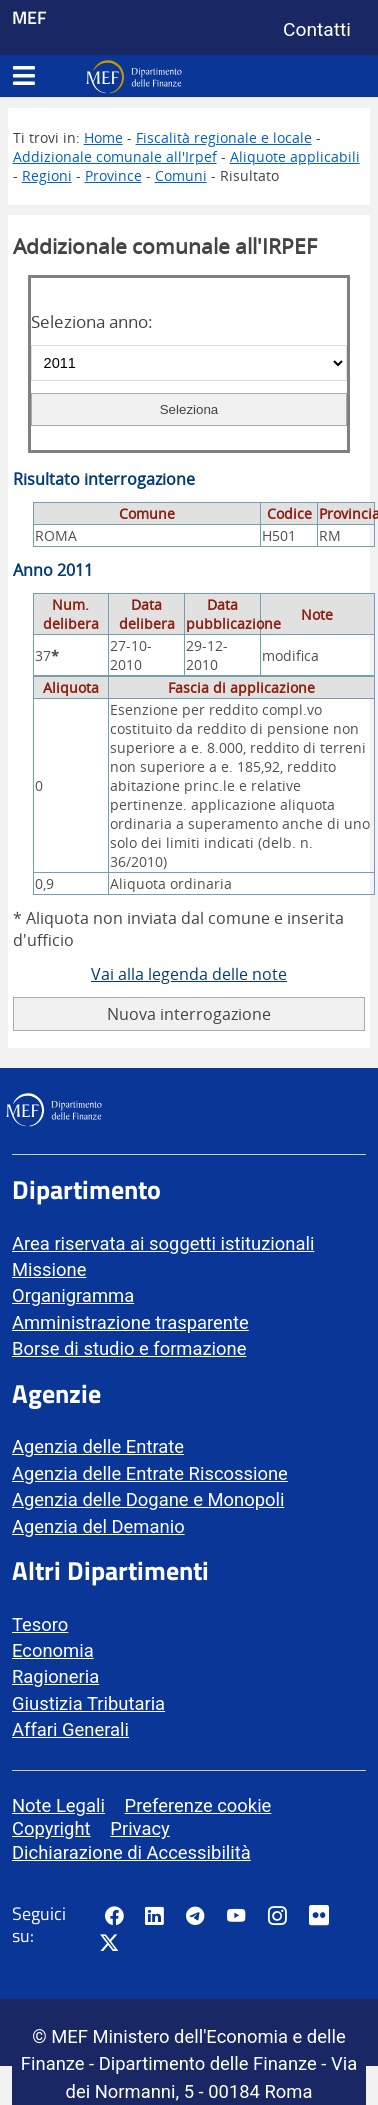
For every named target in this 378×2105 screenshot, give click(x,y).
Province (113, 175)
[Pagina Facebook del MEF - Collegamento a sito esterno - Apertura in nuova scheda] (114, 1916)
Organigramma (73, 1295)
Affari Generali (70, 1729)
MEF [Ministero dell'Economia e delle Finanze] (29, 17)
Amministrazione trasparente (130, 1322)
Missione (49, 1269)
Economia (53, 1650)
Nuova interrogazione (189, 1014)
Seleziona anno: (92, 321)
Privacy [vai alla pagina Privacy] (139, 1828)
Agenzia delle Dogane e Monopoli (148, 1499)
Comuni (181, 175)
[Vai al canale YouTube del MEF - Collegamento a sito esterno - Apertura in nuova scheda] (236, 1916)
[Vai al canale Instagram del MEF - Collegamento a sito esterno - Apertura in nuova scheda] (277, 1916)
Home (103, 137)
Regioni (47, 175)
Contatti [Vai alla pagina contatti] (317, 29)
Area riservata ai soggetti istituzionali (163, 1243)
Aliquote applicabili (295, 156)
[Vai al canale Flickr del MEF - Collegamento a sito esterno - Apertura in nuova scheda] (324, 1916)
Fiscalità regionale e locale (224, 137)
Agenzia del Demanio (98, 1526)
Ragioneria (55, 1676)
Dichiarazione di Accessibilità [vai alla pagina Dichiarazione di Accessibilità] (131, 1852)
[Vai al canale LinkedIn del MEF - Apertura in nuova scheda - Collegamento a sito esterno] (154, 1916)
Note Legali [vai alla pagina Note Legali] (58, 1805)
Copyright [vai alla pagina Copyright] (51, 1828)
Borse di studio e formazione (129, 1348)
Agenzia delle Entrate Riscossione (150, 1473)
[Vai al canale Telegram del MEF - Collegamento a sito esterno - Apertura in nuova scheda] (195, 1916)
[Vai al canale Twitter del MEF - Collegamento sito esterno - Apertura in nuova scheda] (109, 1944)
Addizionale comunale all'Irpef (115, 156)
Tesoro (40, 1624)
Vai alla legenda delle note (189, 974)
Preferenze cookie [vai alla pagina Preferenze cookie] (198, 1805)
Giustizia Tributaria (88, 1703)
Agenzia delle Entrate (98, 1446)
